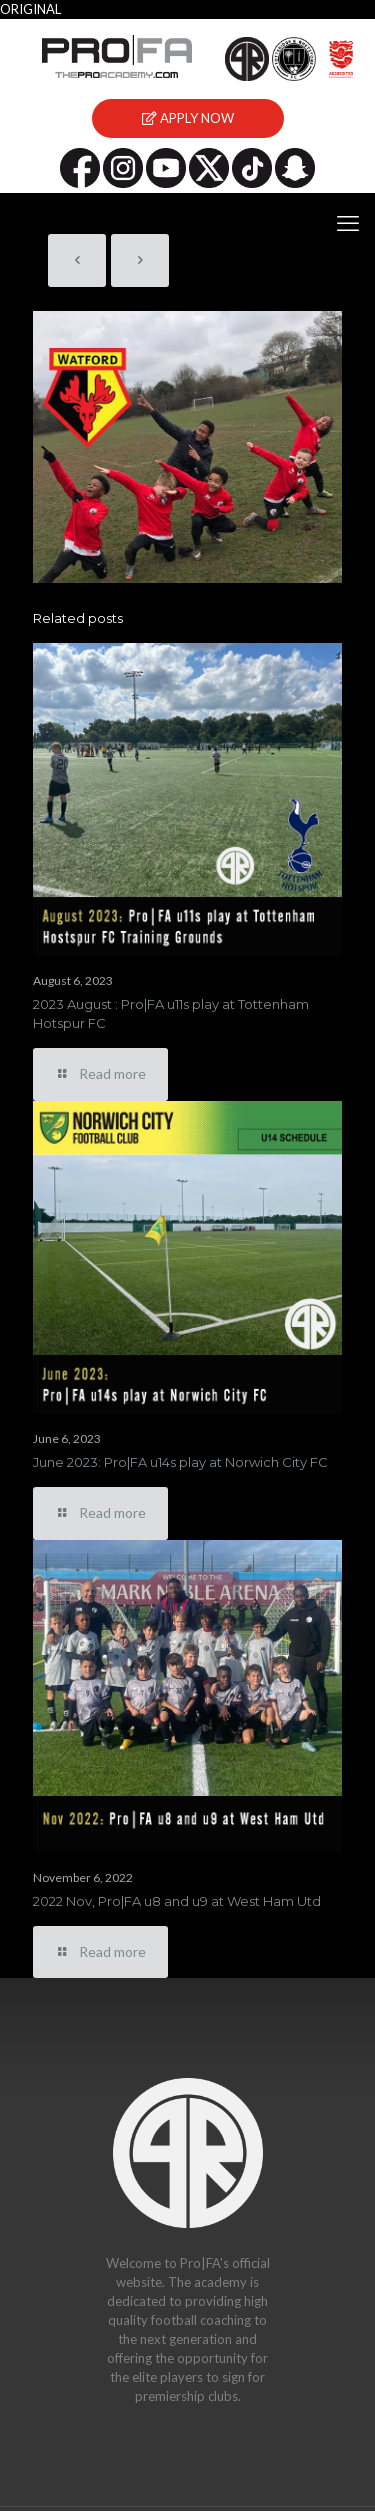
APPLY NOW (188, 118)
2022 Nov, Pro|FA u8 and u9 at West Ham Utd (177, 1901)
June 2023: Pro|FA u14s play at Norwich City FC (180, 1462)
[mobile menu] (348, 223)
